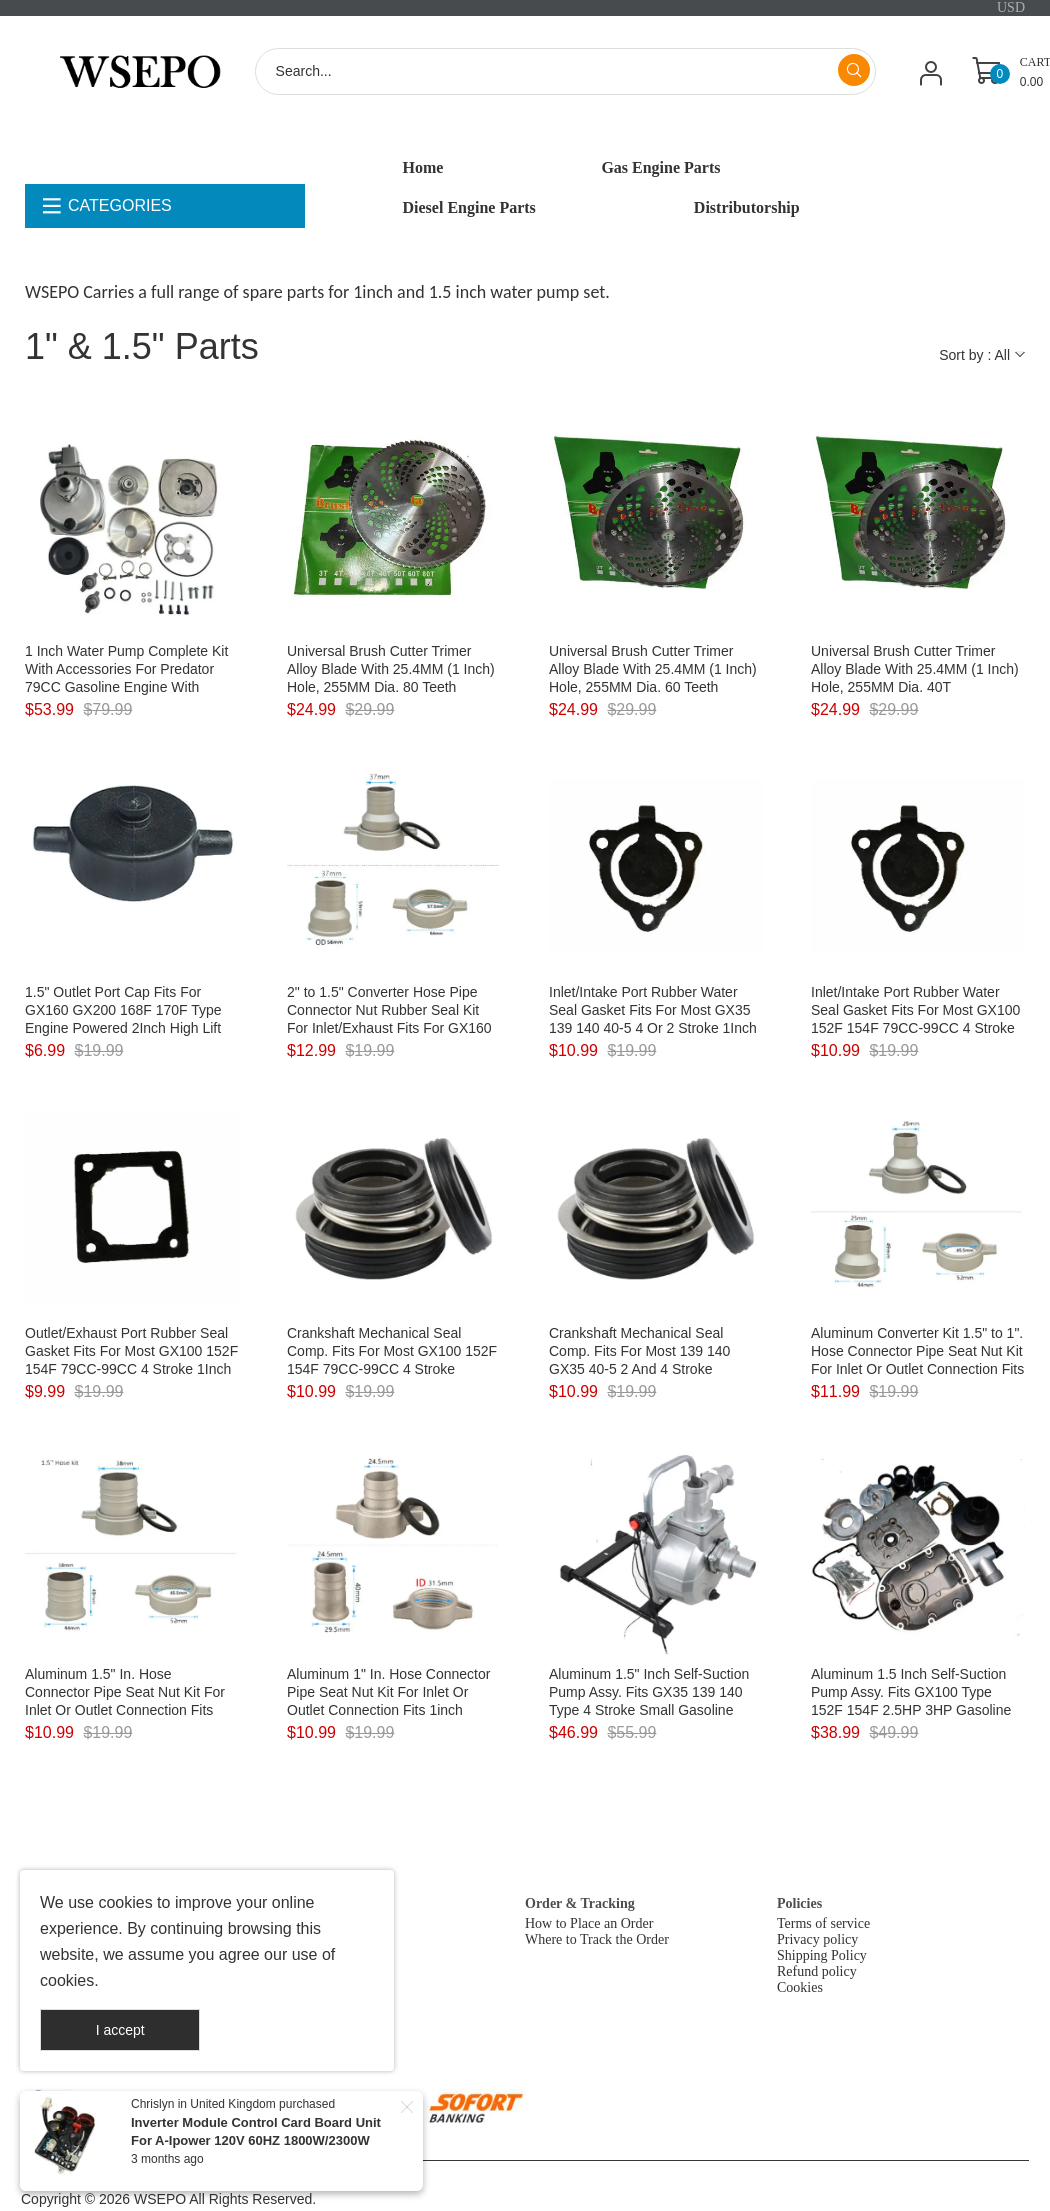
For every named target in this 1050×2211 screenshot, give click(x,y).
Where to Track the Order (597, 1939)
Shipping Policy (822, 1955)
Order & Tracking (580, 1903)
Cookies (800, 1987)
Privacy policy (817, 1939)
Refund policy (817, 1971)
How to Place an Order (589, 1923)
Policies (799, 1903)
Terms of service (823, 1923)
